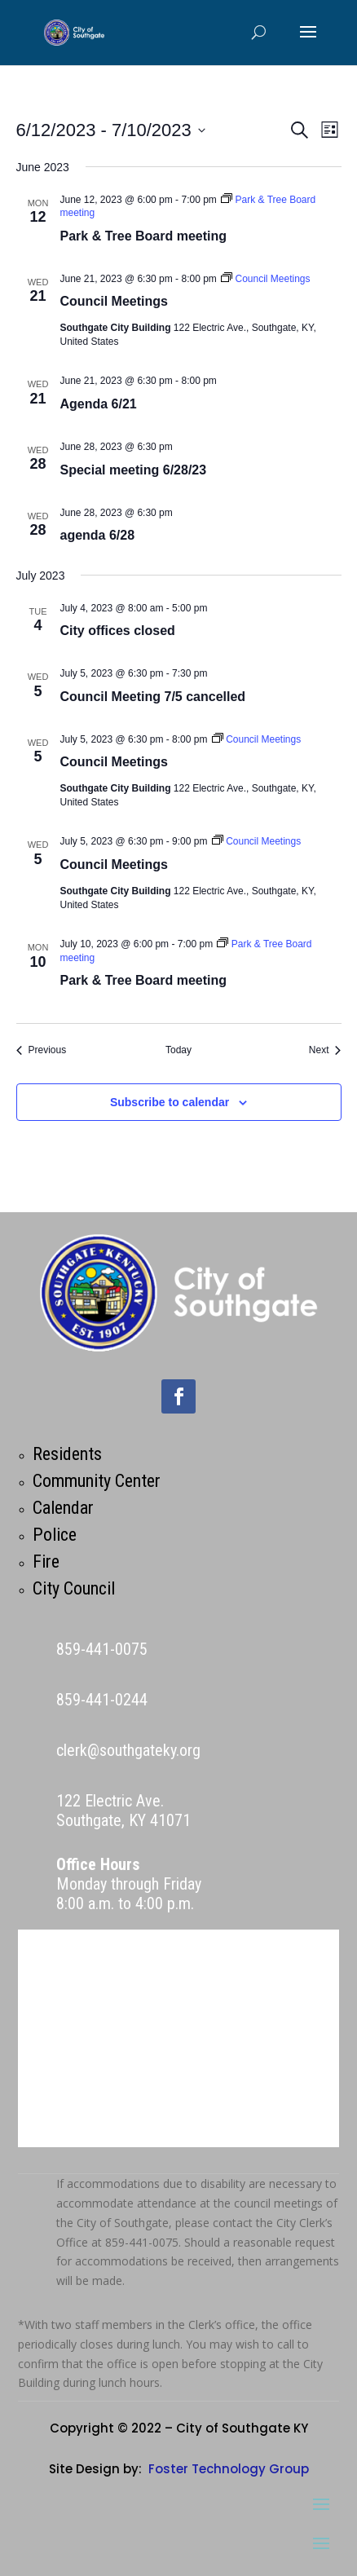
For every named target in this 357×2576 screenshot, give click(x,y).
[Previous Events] (41, 1050)
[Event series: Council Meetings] (265, 279)
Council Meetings (114, 301)
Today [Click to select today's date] (178, 1050)
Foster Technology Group (228, 2468)
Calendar (63, 1508)
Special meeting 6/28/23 (133, 470)
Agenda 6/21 (98, 404)
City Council (74, 1588)
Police (55, 1534)
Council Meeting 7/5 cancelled (153, 697)
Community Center (97, 1481)
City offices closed (117, 630)
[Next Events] (325, 1050)
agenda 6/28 (97, 535)
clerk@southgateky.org (128, 1750)
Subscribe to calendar (169, 1102)
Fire (46, 1561)
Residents (67, 1454)
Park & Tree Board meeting (143, 236)
